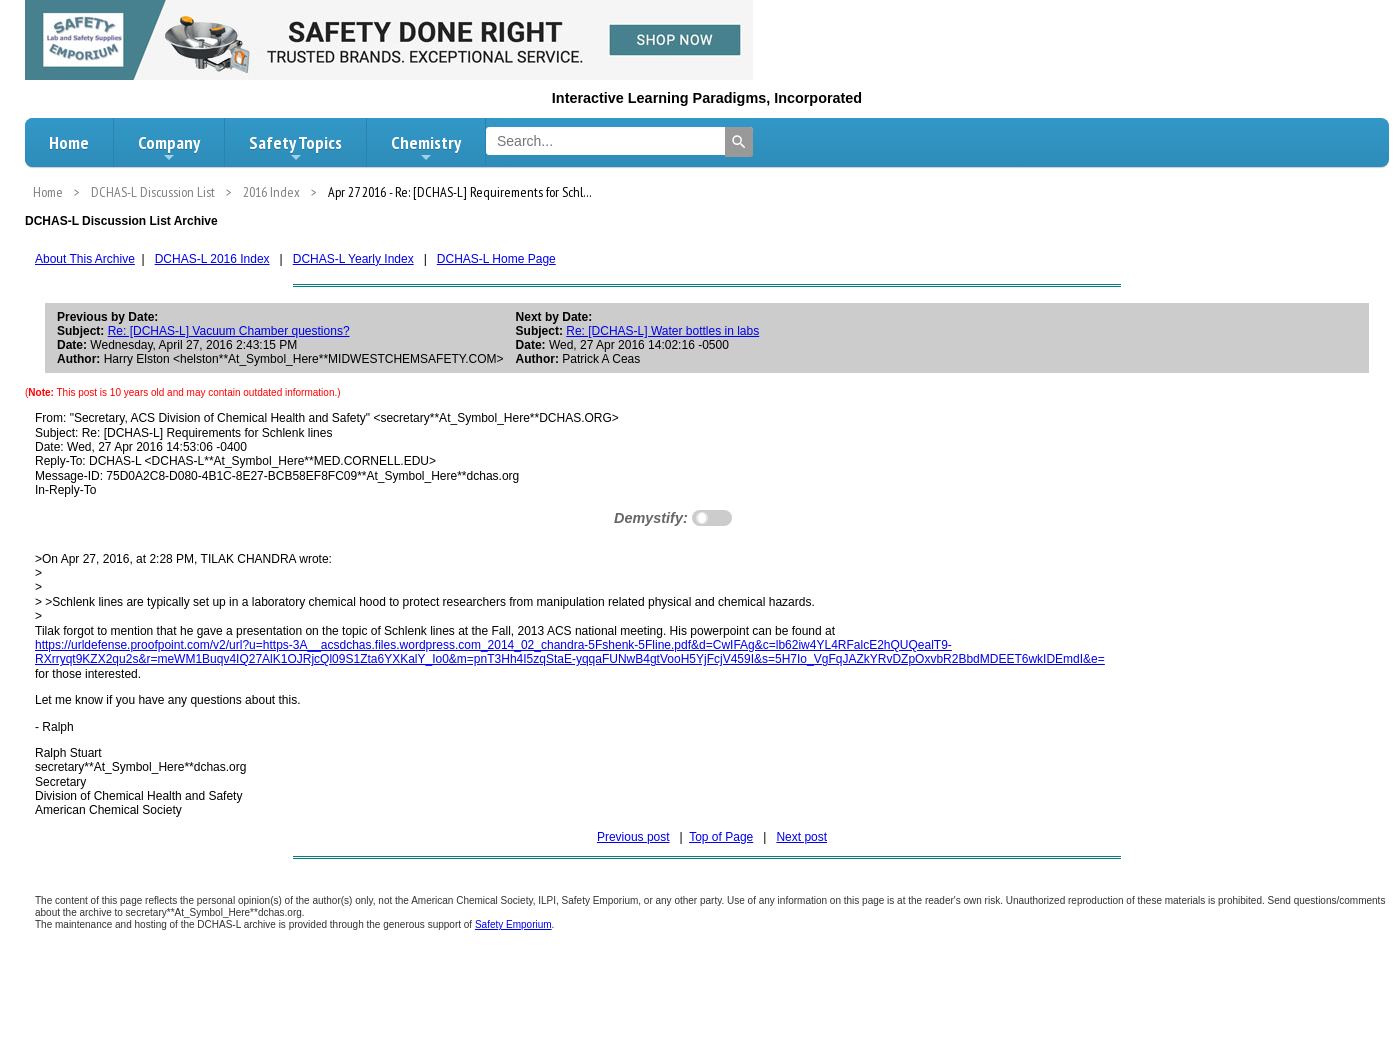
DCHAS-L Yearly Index (353, 259)
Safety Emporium (513, 924)
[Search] (739, 142)
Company (169, 148)
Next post (801, 837)
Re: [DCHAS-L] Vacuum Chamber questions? (229, 331)
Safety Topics (295, 148)
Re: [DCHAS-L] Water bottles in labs (662, 331)
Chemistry (426, 148)
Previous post (633, 837)
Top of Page (721, 837)
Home (69, 142)
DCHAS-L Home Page (496, 259)
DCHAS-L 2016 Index (212, 259)
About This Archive (85, 259)
